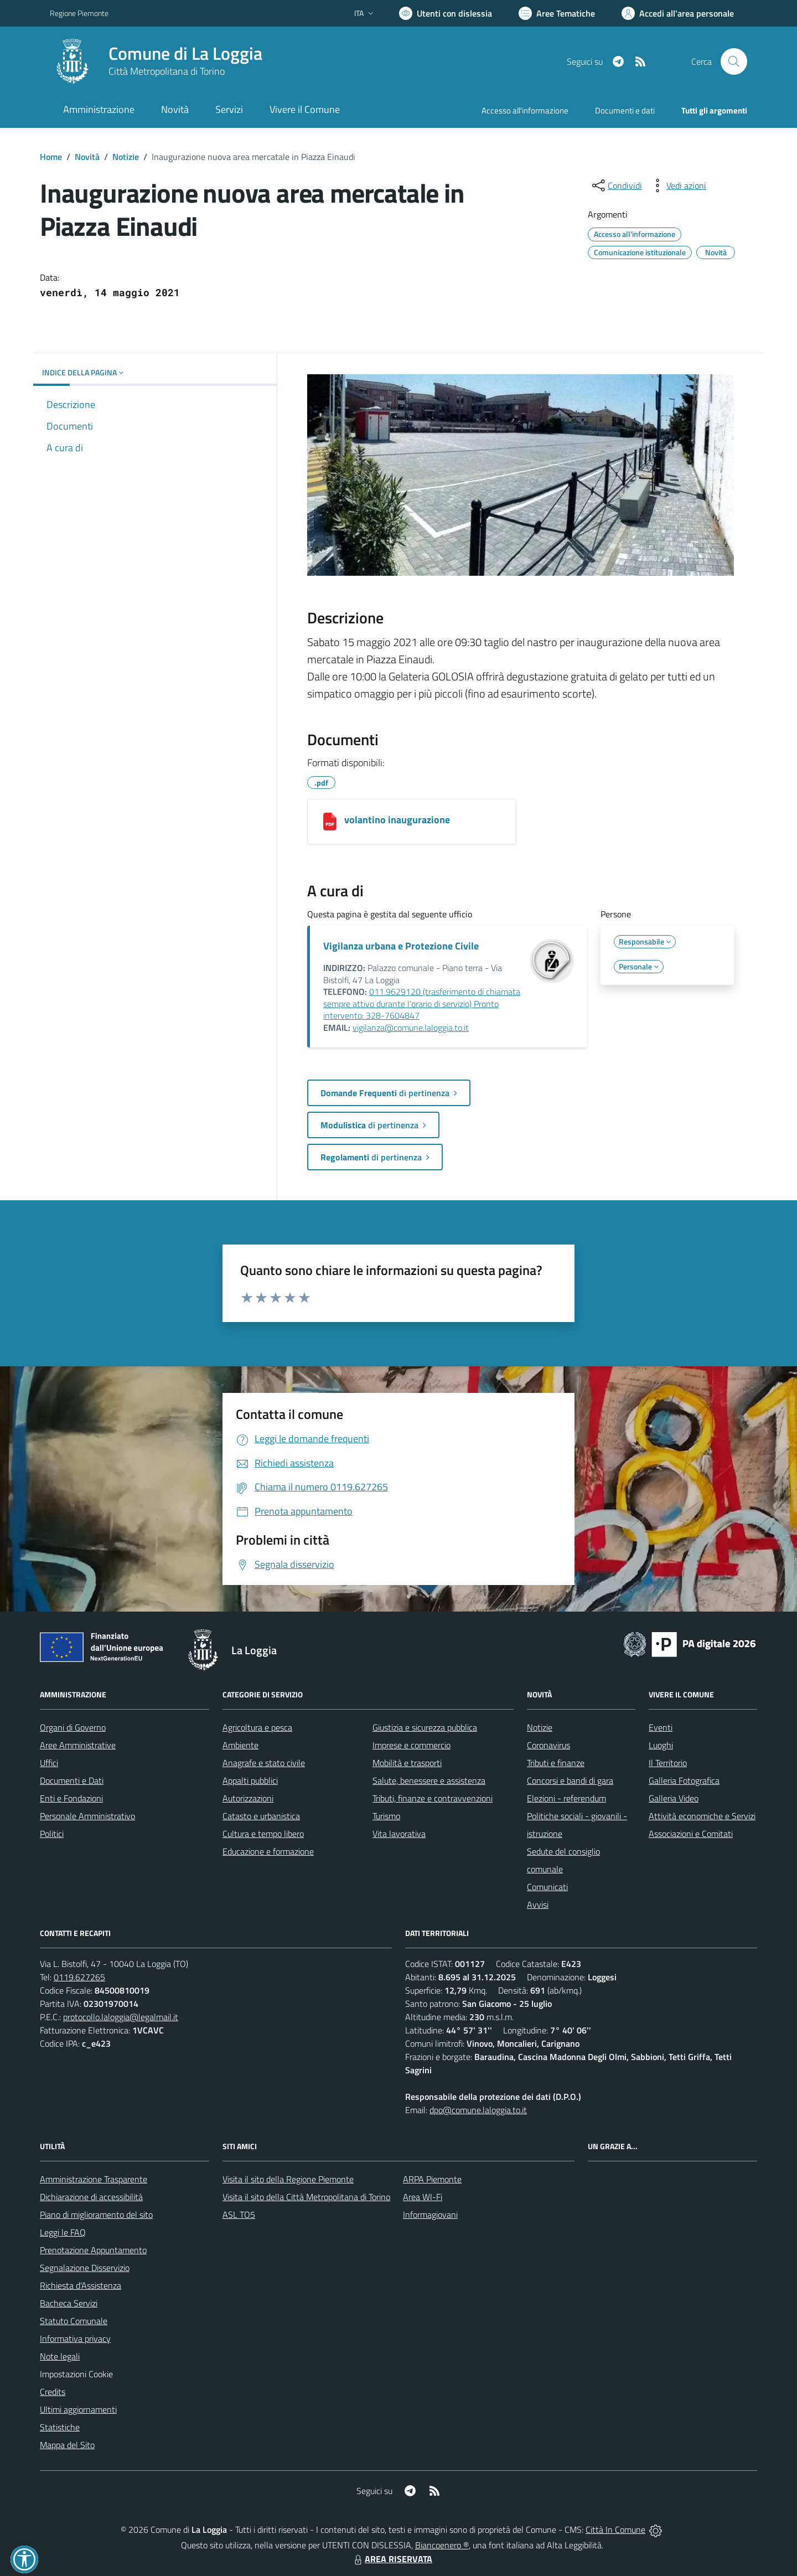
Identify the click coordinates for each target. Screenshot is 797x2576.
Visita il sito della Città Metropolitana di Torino (306, 2196)
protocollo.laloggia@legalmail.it (120, 2016)
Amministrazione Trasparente (93, 2179)
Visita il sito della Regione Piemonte (288, 2179)
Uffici (49, 1762)
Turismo (386, 1816)
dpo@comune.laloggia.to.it (478, 2109)
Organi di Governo (73, 1727)
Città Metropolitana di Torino (166, 71)
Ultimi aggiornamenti (78, 2409)
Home (51, 156)
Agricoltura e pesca (257, 1727)
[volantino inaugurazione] (330, 821)
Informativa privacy (75, 2338)
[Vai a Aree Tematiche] (556, 13)
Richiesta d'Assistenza (80, 2285)
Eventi (660, 1727)
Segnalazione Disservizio (85, 2267)
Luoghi (661, 1745)
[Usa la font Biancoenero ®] (445, 13)
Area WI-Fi (422, 2196)
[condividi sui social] (616, 185)
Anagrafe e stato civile (263, 1762)
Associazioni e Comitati (691, 1833)
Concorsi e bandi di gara (570, 1780)
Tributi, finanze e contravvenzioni (432, 1798)
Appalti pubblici (250, 1780)
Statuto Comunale (73, 2320)
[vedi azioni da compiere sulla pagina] (677, 185)
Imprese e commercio (411, 1745)
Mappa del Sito (67, 2444)
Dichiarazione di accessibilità (91, 2196)
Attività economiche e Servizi (702, 1816)
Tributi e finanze (555, 1762)
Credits (52, 2391)
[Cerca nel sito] (734, 61)
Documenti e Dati (71, 1780)
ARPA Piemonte (432, 2179)
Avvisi (537, 1904)
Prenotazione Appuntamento (93, 2250)
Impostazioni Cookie (76, 2374)
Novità (87, 156)
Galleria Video (673, 1798)
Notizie (125, 156)
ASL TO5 (238, 2214)
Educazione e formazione (268, 1851)
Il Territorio (668, 1762)
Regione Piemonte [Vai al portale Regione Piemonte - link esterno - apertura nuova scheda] (79, 13)
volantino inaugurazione (397, 819)
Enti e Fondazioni (71, 1798)
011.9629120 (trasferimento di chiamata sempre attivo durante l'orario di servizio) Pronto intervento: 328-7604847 (421, 1003)
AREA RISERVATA (391, 2558)
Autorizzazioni (247, 1798)
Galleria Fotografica (684, 1780)
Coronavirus (548, 1745)
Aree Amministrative (78, 1745)
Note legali (60, 2356)
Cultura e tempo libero (263, 1833)
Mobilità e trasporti (407, 1762)
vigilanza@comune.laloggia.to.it (411, 1027)
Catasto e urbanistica (261, 1816)
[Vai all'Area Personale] (677, 13)
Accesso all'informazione (525, 110)
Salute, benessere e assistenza (428, 1780)
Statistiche (60, 2427)
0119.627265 (79, 1977)
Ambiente (240, 1745)
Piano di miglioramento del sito (96, 2214)
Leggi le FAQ (63, 2232)
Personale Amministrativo (87, 1816)
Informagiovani (430, 2214)
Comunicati (547, 1886)
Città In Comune (615, 2529)
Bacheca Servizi (68, 2303)
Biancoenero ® (442, 2545)
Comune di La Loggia (185, 53)
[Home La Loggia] (156, 61)
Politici (52, 1833)
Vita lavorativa (399, 1833)
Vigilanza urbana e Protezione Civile (401, 945)
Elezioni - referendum (566, 1798)
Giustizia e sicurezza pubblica (424, 1727)
